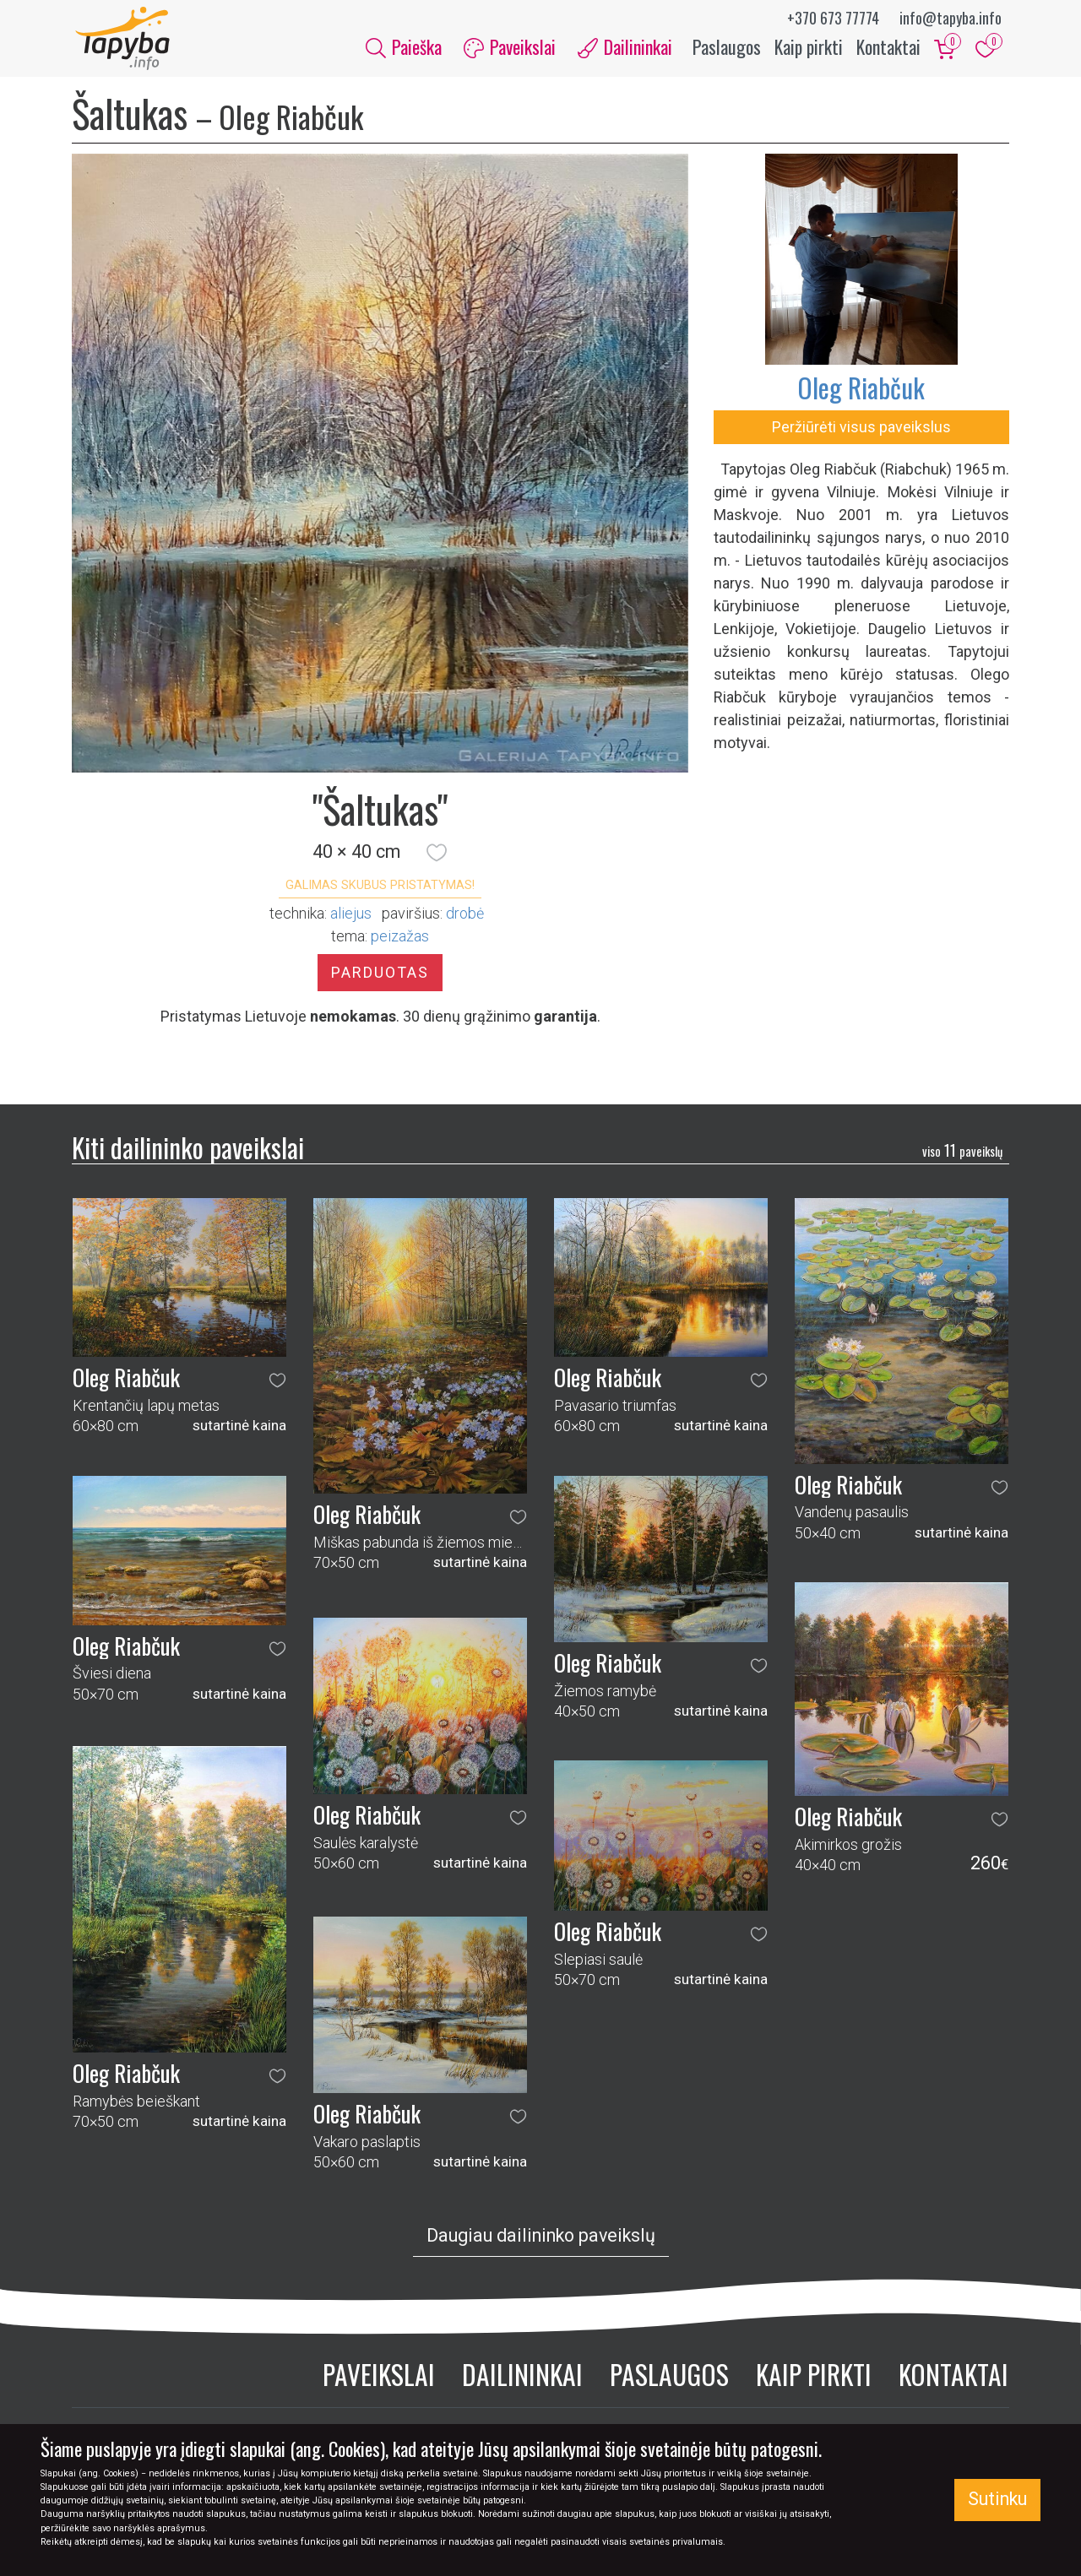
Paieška (404, 48)
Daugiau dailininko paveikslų (540, 2239)
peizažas (400, 941)
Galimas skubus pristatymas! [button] (380, 889)
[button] (436, 856)
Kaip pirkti (808, 48)
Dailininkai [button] (625, 48)
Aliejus (351, 918)
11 (962, 1154)
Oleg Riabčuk (861, 391)
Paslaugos (727, 48)
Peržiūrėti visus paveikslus (861, 431)
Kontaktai (888, 48)
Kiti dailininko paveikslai (188, 1152)
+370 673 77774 (833, 18)
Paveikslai (379, 2378)
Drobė (465, 918)
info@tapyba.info (950, 18)
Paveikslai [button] (510, 48)
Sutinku (997, 2498)
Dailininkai (522, 2378)
